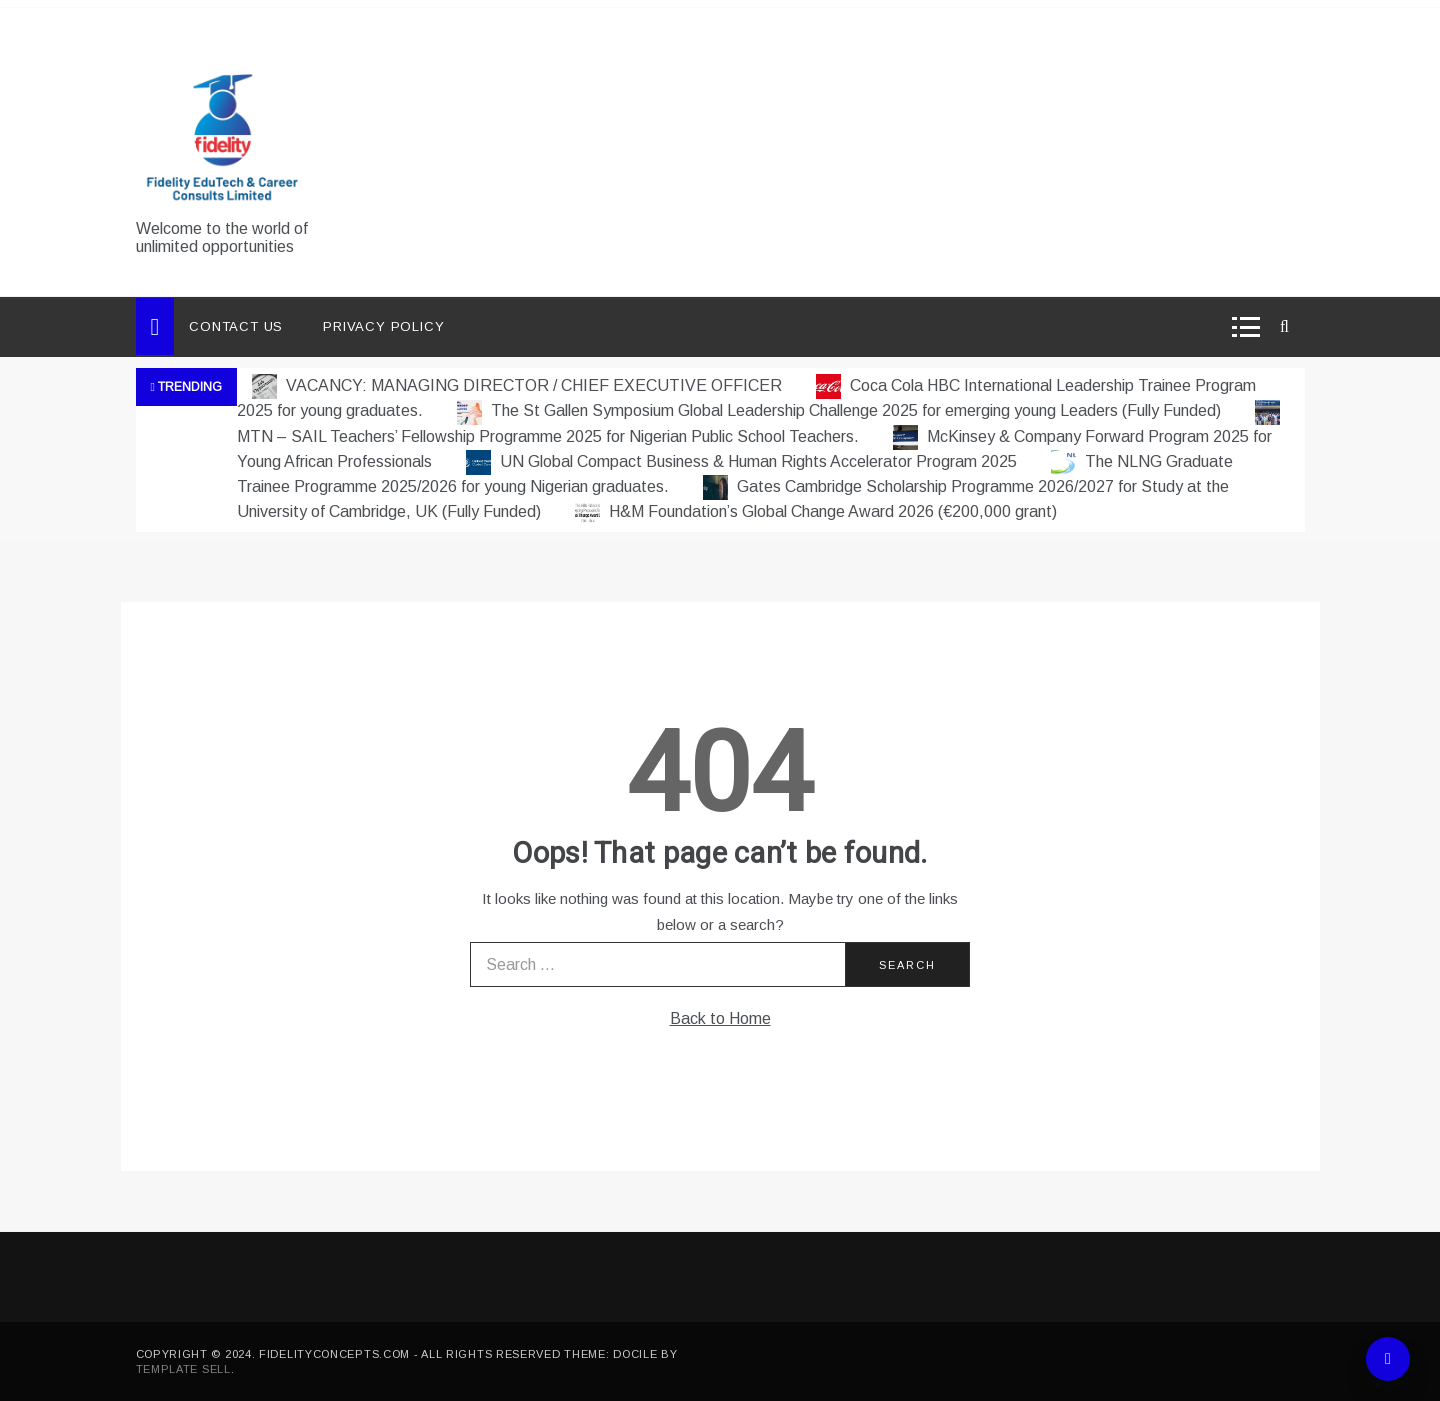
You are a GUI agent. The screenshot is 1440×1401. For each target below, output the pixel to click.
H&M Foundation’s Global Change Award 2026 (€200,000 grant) (816, 511)
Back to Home (720, 1018)
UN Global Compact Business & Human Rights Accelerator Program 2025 (743, 461)
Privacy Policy (383, 326)
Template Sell (183, 1369)
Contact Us (236, 326)
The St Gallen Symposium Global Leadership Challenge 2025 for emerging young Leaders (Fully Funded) (841, 410)
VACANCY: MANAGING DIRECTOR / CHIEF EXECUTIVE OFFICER (519, 385)
